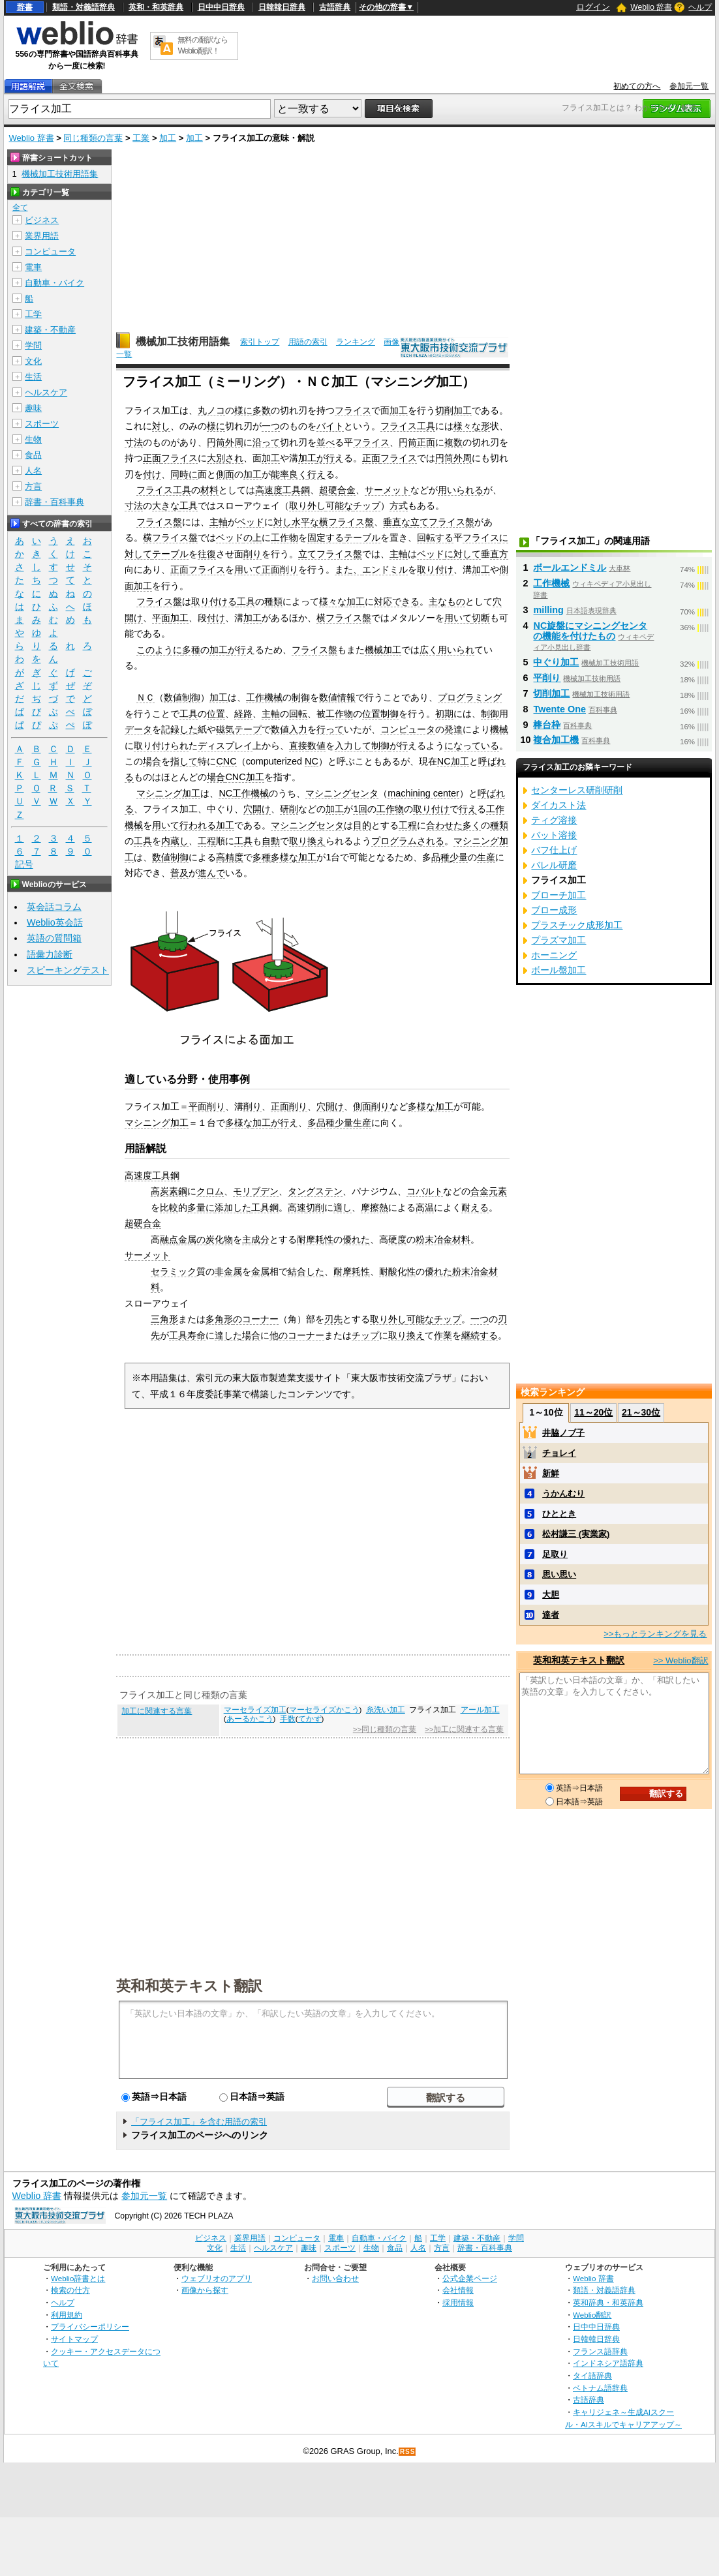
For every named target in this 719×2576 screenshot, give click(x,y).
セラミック (173, 1271)
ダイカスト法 (558, 805)
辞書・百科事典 (54, 502)
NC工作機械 (244, 793)
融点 (169, 1239)
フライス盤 (159, 522)
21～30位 (641, 1412)
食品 (33, 455)
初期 (444, 713)
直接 (298, 745)
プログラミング (470, 697)
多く (472, 825)
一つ (271, 426)
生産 (486, 857)
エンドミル (385, 569)
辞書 (25, 7)
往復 (207, 554)
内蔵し (175, 841)
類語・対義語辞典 (83, 7)
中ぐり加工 (556, 662)
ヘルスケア (46, 392)
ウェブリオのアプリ (216, 2278)
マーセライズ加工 (255, 1710)
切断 (481, 618)
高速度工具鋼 (282, 490)
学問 (33, 345)
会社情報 (458, 2290)
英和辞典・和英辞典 (608, 2302)
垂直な (396, 522)
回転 (298, 713)
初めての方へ (636, 86)
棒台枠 (546, 725)
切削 (315, 1207)
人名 (33, 471)
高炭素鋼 (169, 1191)
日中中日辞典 (221, 7)
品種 (440, 857)
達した (228, 1335)
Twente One (559, 709)
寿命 (196, 1335)
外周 (234, 442)
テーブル (362, 537)
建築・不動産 (50, 330)
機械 (499, 729)
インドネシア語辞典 (608, 2363)
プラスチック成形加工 (576, 925)
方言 (33, 486)
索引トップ (259, 341)
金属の (192, 1239)
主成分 (255, 1239)
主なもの (447, 601)
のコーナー (256, 1319)
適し (342, 1207)
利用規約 (66, 2315)
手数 (288, 1719)
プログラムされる (407, 841)
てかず (310, 1719)
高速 (297, 1207)
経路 (243, 713)
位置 (216, 713)
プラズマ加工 (558, 940)
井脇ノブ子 (563, 1433)
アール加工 (480, 1710)
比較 (169, 1207)
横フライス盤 (346, 522)
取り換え (307, 841)
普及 (179, 873)
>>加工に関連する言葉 (464, 1729)
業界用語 (42, 236)
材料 (209, 490)
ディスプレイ (225, 745)
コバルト (424, 1191)
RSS (408, 2451)
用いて (248, 569)
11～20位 (593, 1412)
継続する (479, 1335)
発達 (453, 729)
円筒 (216, 442)
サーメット (387, 490)
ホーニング (554, 955)
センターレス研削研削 (576, 790)
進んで (211, 873)
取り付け (435, 569)
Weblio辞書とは (78, 2278)
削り (252, 554)
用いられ (456, 649)
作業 (443, 1335)
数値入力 (289, 729)
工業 (140, 138)
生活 (33, 377)
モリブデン (256, 1191)
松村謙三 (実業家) (575, 1534)
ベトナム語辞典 (600, 2388)
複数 (453, 442)
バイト (330, 426)
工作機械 (264, 697)
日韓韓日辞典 (281, 7)
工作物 (284, 537)
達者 (550, 1615)
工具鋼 (265, 1207)
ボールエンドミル (569, 567)
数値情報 (337, 697)
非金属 (228, 1271)
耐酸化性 (397, 1271)
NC (311, 761)
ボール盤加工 (558, 970)
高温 (425, 1207)
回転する (435, 537)
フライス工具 (407, 426)
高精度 (229, 857)
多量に (201, 1207)
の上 (252, 537)
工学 (33, 314)
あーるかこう (249, 1719)
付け (152, 474)
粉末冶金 (434, 1239)
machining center (423, 793)
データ (138, 729)
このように (159, 649)
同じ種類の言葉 (93, 138)
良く (298, 474)
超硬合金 (337, 490)
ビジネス (42, 220)
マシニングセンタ (341, 793)
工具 (188, 505)
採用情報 (458, 2302)
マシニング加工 (168, 793)
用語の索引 (308, 341)
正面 (426, 442)
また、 (348, 569)
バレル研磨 (554, 865)
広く (429, 649)
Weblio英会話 (55, 922)
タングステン (315, 1191)
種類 (273, 601)
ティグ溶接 (554, 820)
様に (243, 410)
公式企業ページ (469, 2278)
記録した (179, 729)
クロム (210, 1191)
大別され (225, 458)
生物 (33, 439)
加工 (167, 138)
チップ (366, 505)
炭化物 (219, 1239)
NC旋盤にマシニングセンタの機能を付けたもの (590, 630)
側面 (225, 474)
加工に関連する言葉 (156, 1711)
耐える (475, 1207)
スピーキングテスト (68, 970)
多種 (191, 649)
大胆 (550, 1594)
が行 (325, 458)
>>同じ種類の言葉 (384, 1729)
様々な (332, 601)
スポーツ (42, 424)
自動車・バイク (54, 283)
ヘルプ (700, 7)
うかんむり (563, 1493)
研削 (289, 809)
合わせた (444, 825)
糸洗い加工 (385, 1710)
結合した (306, 1271)
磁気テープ (239, 729)
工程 (408, 825)
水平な (305, 522)
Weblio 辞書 (651, 7)
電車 (33, 267)
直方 (499, 554)
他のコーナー (296, 1335)
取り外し (307, 505)
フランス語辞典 (600, 2351)
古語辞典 (334, 7)
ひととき (559, 1514)
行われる (197, 825)
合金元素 (488, 1191)
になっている (471, 745)
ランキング (355, 341)
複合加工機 (556, 740)
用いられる (460, 490)
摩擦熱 (374, 1207)
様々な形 (471, 426)
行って (330, 729)
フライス (353, 410)
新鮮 (550, 1473)
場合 (152, 761)
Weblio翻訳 (592, 2315)
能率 (280, 474)
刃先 (333, 1319)
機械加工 (383, 649)
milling (548, 610)
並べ (325, 442)
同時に (184, 474)
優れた (356, 1239)
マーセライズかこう (324, 1710)
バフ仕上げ (554, 850)
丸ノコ (211, 410)
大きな (165, 505)
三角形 (164, 1319)
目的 (362, 825)
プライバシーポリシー (90, 2326)
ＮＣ (145, 697)
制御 (301, 697)
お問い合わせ (335, 2278)
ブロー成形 (554, 910)
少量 (459, 857)
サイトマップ (74, 2339)
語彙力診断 (49, 954)
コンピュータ (407, 729)
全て (20, 207)
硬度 (397, 1239)
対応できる (397, 601)
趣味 (33, 408)
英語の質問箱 (54, 938)
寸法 (134, 442)
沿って (266, 442)
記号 (24, 864)
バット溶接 (554, 835)
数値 (316, 745)
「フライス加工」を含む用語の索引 (199, 2122)
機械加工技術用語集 (183, 341)
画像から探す (204, 2290)
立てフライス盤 (442, 522)
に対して (462, 554)
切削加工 (453, 410)
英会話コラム (54, 907)
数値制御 (182, 697)
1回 (360, 809)
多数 (261, 410)
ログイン (593, 7)
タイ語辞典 (592, 2375)
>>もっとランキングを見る (655, 1634)
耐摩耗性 (315, 1239)
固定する (325, 537)
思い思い (559, 1574)
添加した (233, 1207)
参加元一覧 (689, 86)
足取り (555, 1554)
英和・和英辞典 (156, 7)
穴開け (257, 809)
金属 (260, 1271)
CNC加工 (244, 777)
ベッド (250, 522)
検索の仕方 (70, 2290)
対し (161, 426)
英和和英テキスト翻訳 (189, 1985)
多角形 (219, 1319)
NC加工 (453, 761)
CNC (226, 761)
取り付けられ (161, 745)
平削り (546, 678)
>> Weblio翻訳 (680, 1660)
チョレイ (559, 1453)
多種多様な (275, 857)
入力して (353, 745)
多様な (421, 1106)
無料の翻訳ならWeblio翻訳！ (202, 45)
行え (316, 474)
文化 (33, 361)
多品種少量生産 (339, 1122)
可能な (339, 505)
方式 (399, 505)
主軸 (218, 522)
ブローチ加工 (558, 895)
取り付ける (214, 601)
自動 (271, 841)
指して (184, 761)
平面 (161, 618)
